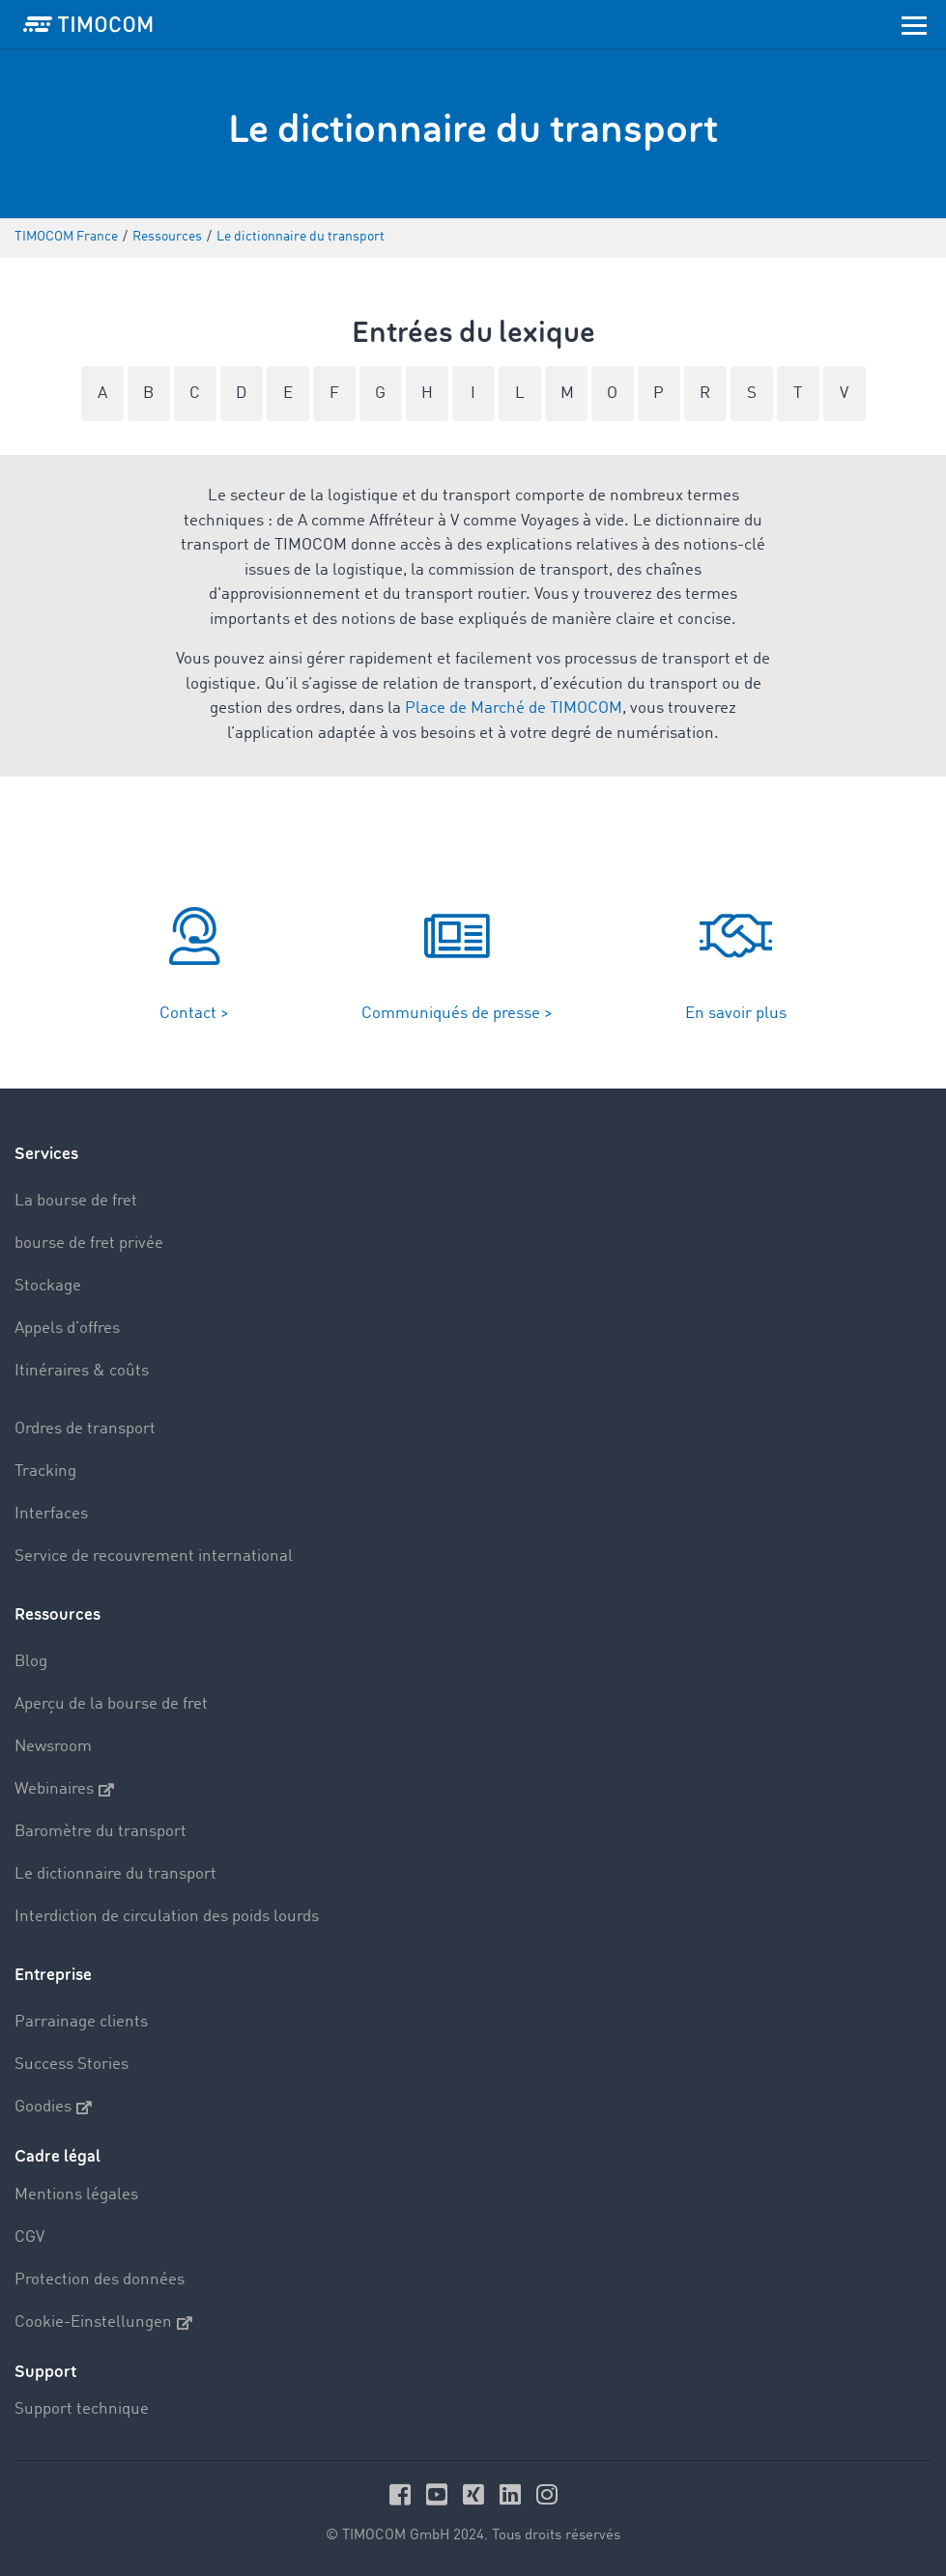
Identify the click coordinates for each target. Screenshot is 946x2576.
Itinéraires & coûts (81, 1371)
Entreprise (53, 1975)
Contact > (194, 1013)
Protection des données (99, 2280)
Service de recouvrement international (153, 1556)
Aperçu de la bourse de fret (111, 1704)
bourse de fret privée (88, 1243)
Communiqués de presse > (457, 1013)
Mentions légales (76, 2195)
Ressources (57, 1614)
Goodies (53, 2107)
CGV (29, 2237)
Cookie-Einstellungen (103, 2323)
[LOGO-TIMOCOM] (88, 24)
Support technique (81, 2409)
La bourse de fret (75, 1201)
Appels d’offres (67, 1328)
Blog (30, 1662)
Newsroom (53, 1747)
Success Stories (71, 2064)
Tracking (45, 1471)
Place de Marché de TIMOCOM (513, 708)
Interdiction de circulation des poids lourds (166, 1917)
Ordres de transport (85, 1429)
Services (46, 1154)
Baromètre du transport (100, 1832)
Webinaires (64, 1790)
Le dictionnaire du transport (115, 1874)
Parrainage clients (81, 2022)
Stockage (47, 1286)
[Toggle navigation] (914, 24)
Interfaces (51, 1514)
